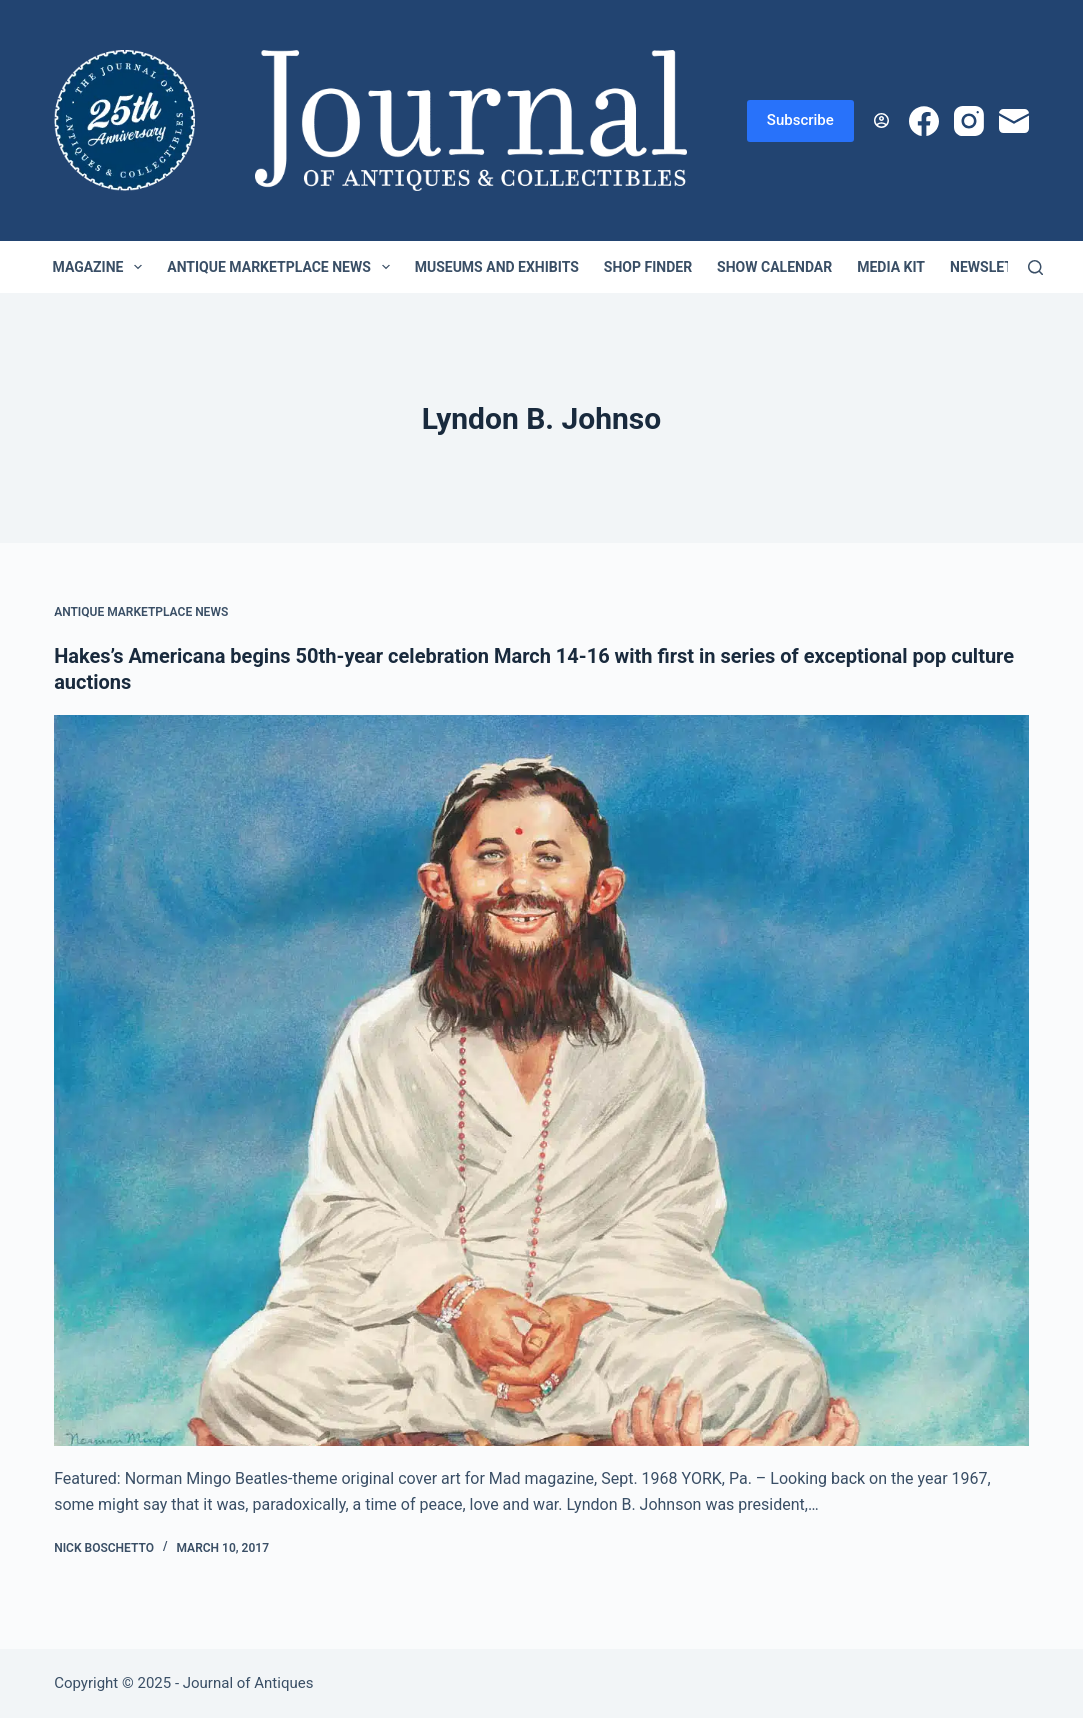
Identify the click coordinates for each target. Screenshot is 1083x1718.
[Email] (1014, 121)
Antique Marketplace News (282, 267)
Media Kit (891, 267)
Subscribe (800, 120)
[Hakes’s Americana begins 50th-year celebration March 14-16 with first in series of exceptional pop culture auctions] (541, 1080)
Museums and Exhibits (497, 267)
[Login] (881, 120)
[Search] (1035, 267)
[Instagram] (969, 121)
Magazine (102, 267)
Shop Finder (648, 267)
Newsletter (994, 267)
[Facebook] (924, 121)
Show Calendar (774, 267)
